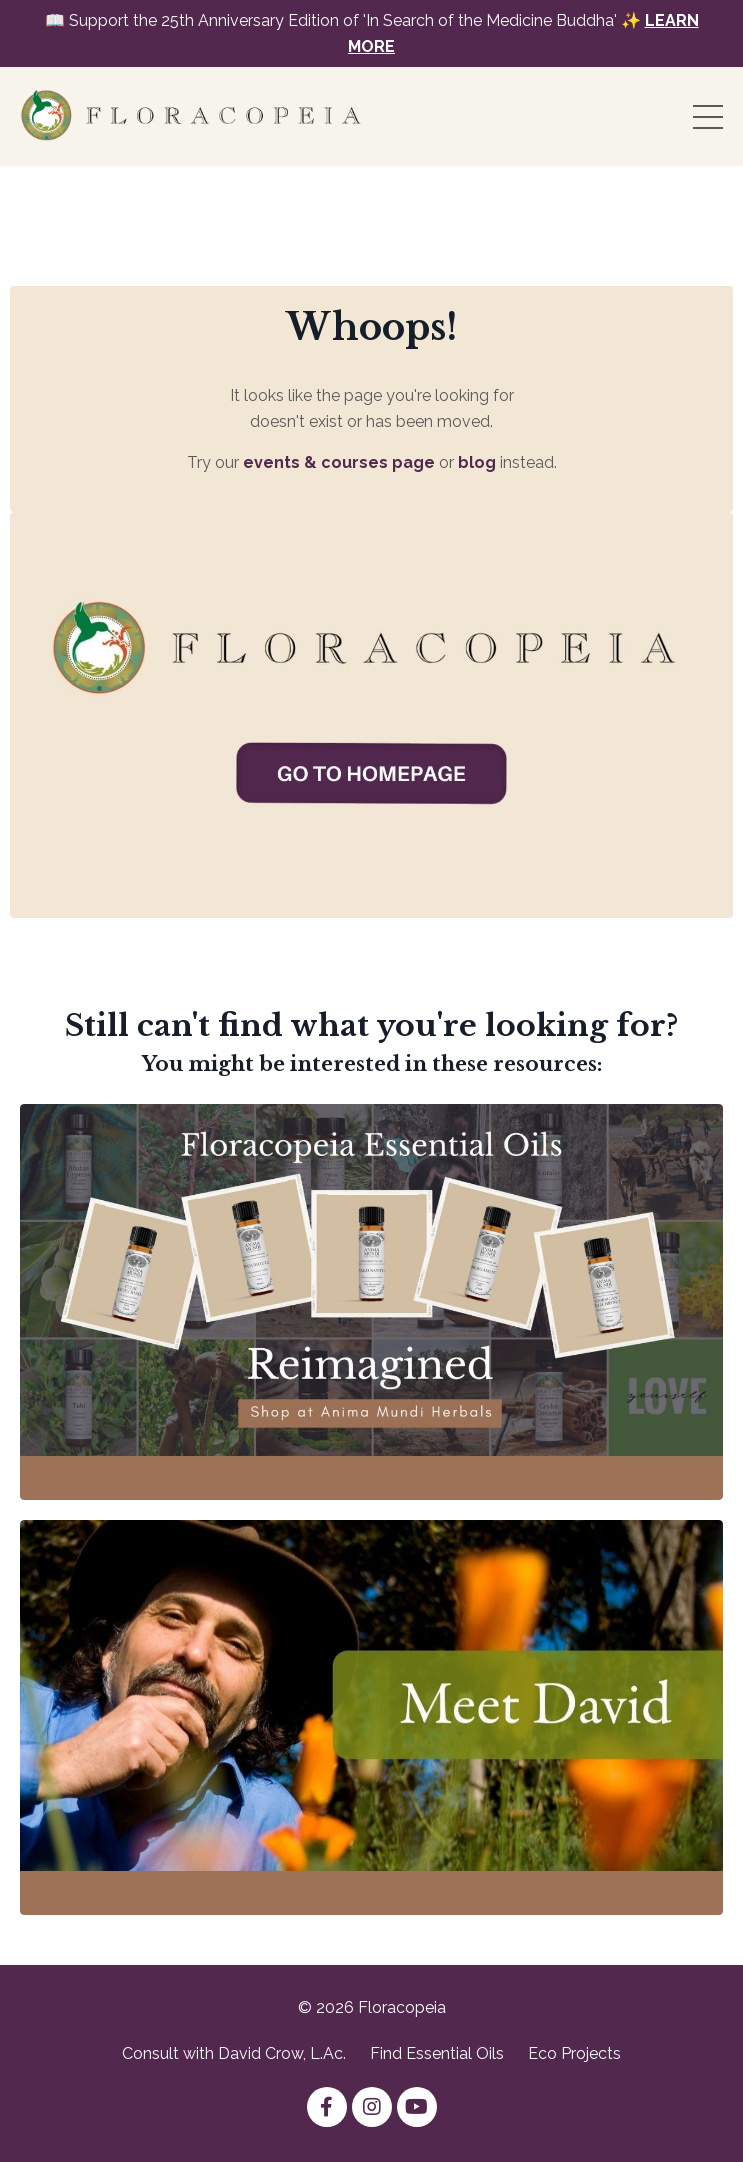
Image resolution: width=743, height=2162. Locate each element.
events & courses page (339, 462)
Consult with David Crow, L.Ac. (234, 2053)
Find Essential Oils (437, 2053)
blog (477, 462)
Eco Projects (574, 2053)
